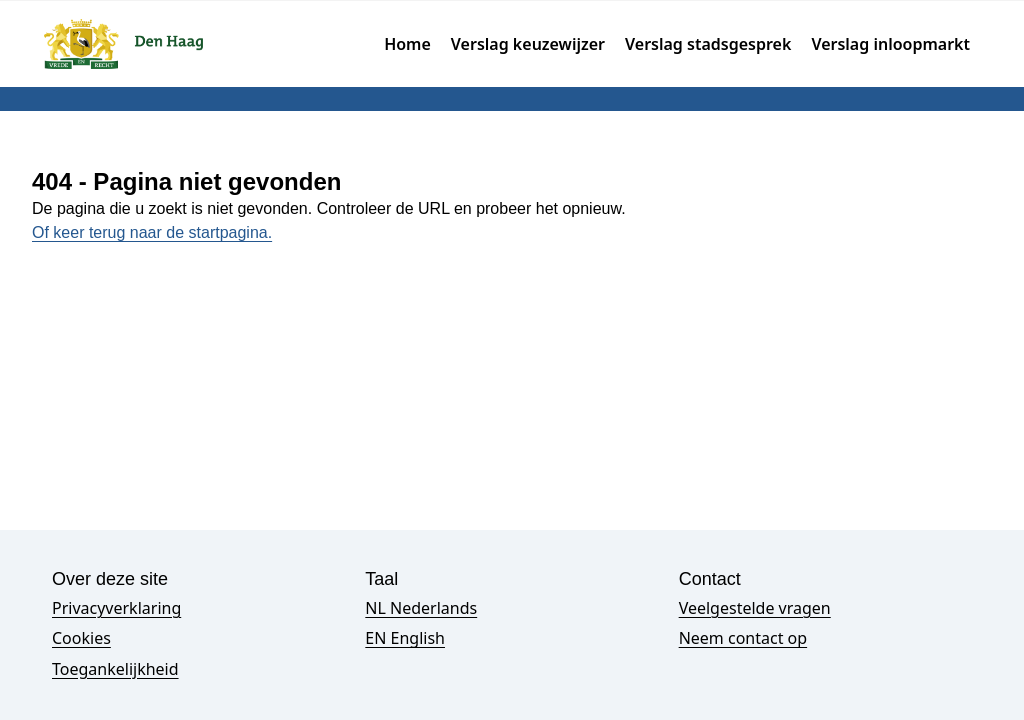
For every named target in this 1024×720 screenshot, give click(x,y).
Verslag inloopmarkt (890, 44)
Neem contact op (743, 638)
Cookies (81, 638)
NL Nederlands (421, 608)
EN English (405, 638)
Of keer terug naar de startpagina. (152, 232)
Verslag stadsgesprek (708, 44)
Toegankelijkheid (115, 669)
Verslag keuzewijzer (528, 44)
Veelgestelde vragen (755, 608)
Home (407, 44)
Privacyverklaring (116, 608)
